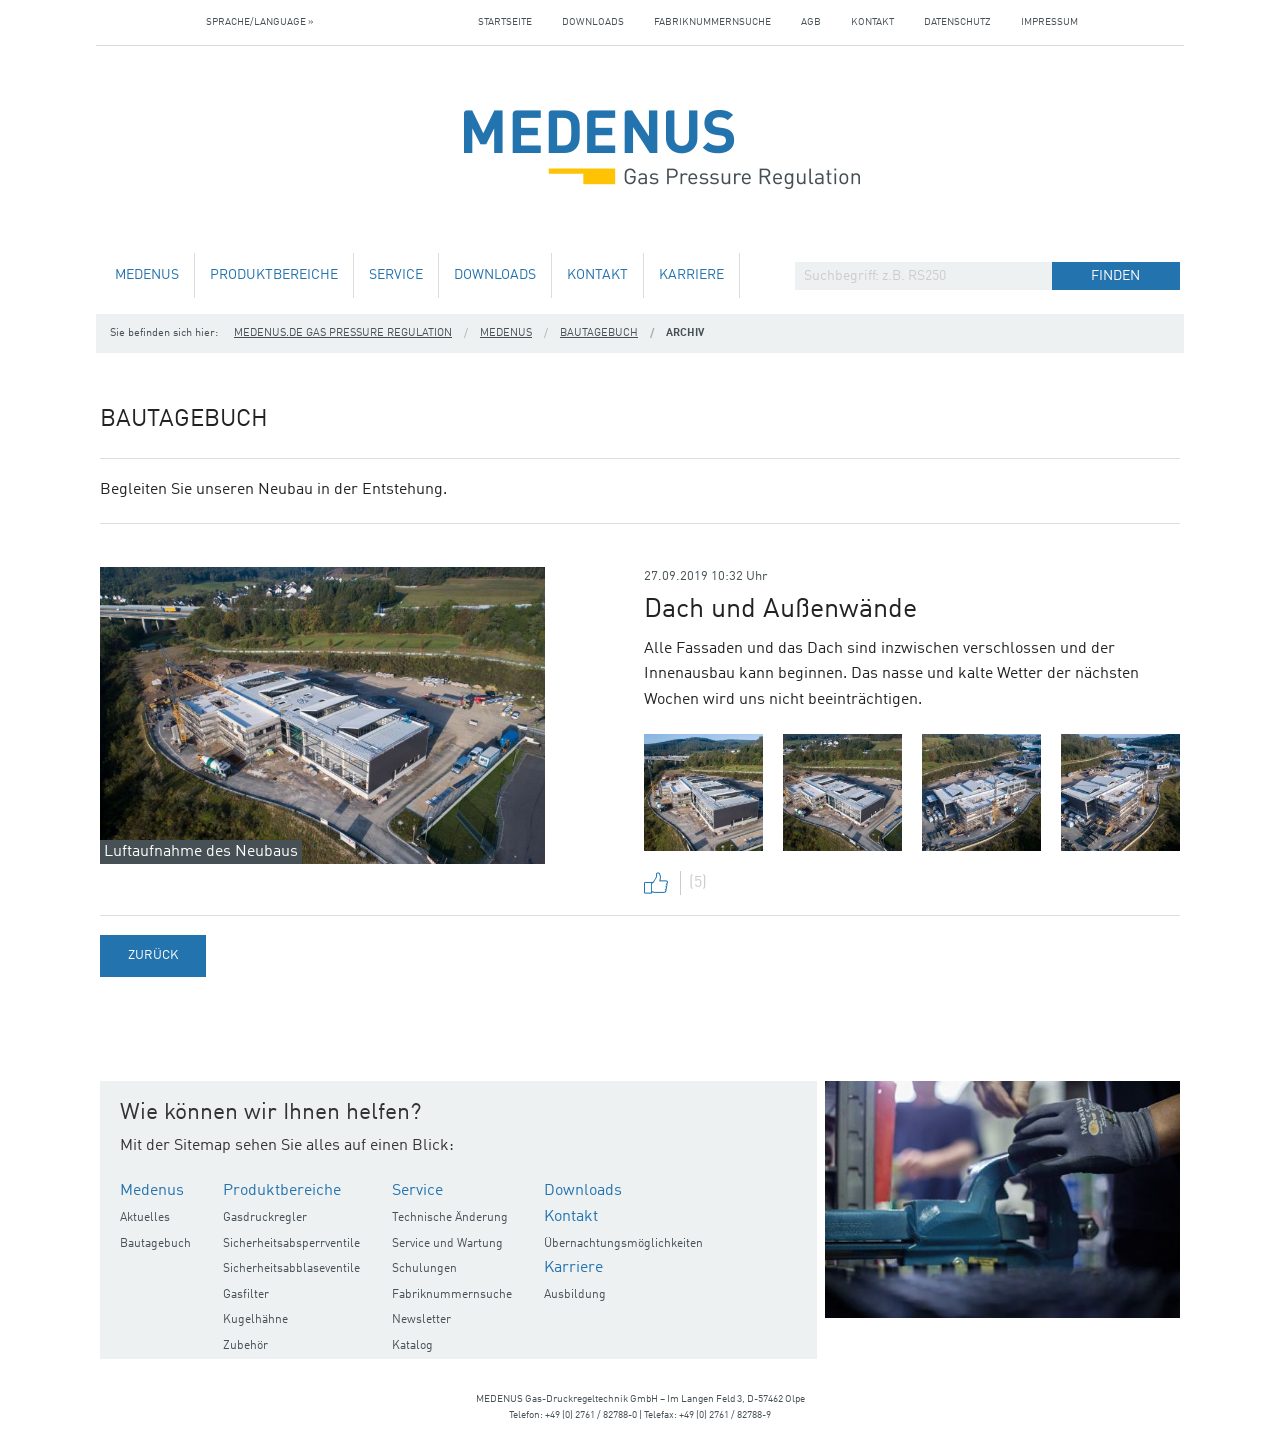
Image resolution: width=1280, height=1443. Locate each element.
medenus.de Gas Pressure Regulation (343, 333)
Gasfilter (246, 1295)
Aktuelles (145, 1218)
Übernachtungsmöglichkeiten (623, 1244)
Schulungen (424, 1269)
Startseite (505, 22)
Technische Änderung (450, 1218)
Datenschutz (957, 22)
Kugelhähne (255, 1320)
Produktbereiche (274, 275)
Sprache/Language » (260, 22)
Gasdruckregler (265, 1218)
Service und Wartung (447, 1244)
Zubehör (245, 1346)
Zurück (153, 955)
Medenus (147, 275)
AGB (811, 22)
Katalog (412, 1346)
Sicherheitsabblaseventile (291, 1269)
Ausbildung (575, 1295)
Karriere (691, 275)
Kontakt (872, 22)
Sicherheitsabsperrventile (291, 1244)
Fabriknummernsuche (712, 22)
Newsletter (421, 1320)
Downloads (593, 22)
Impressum (1049, 22)
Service (396, 275)
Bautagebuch (599, 333)
